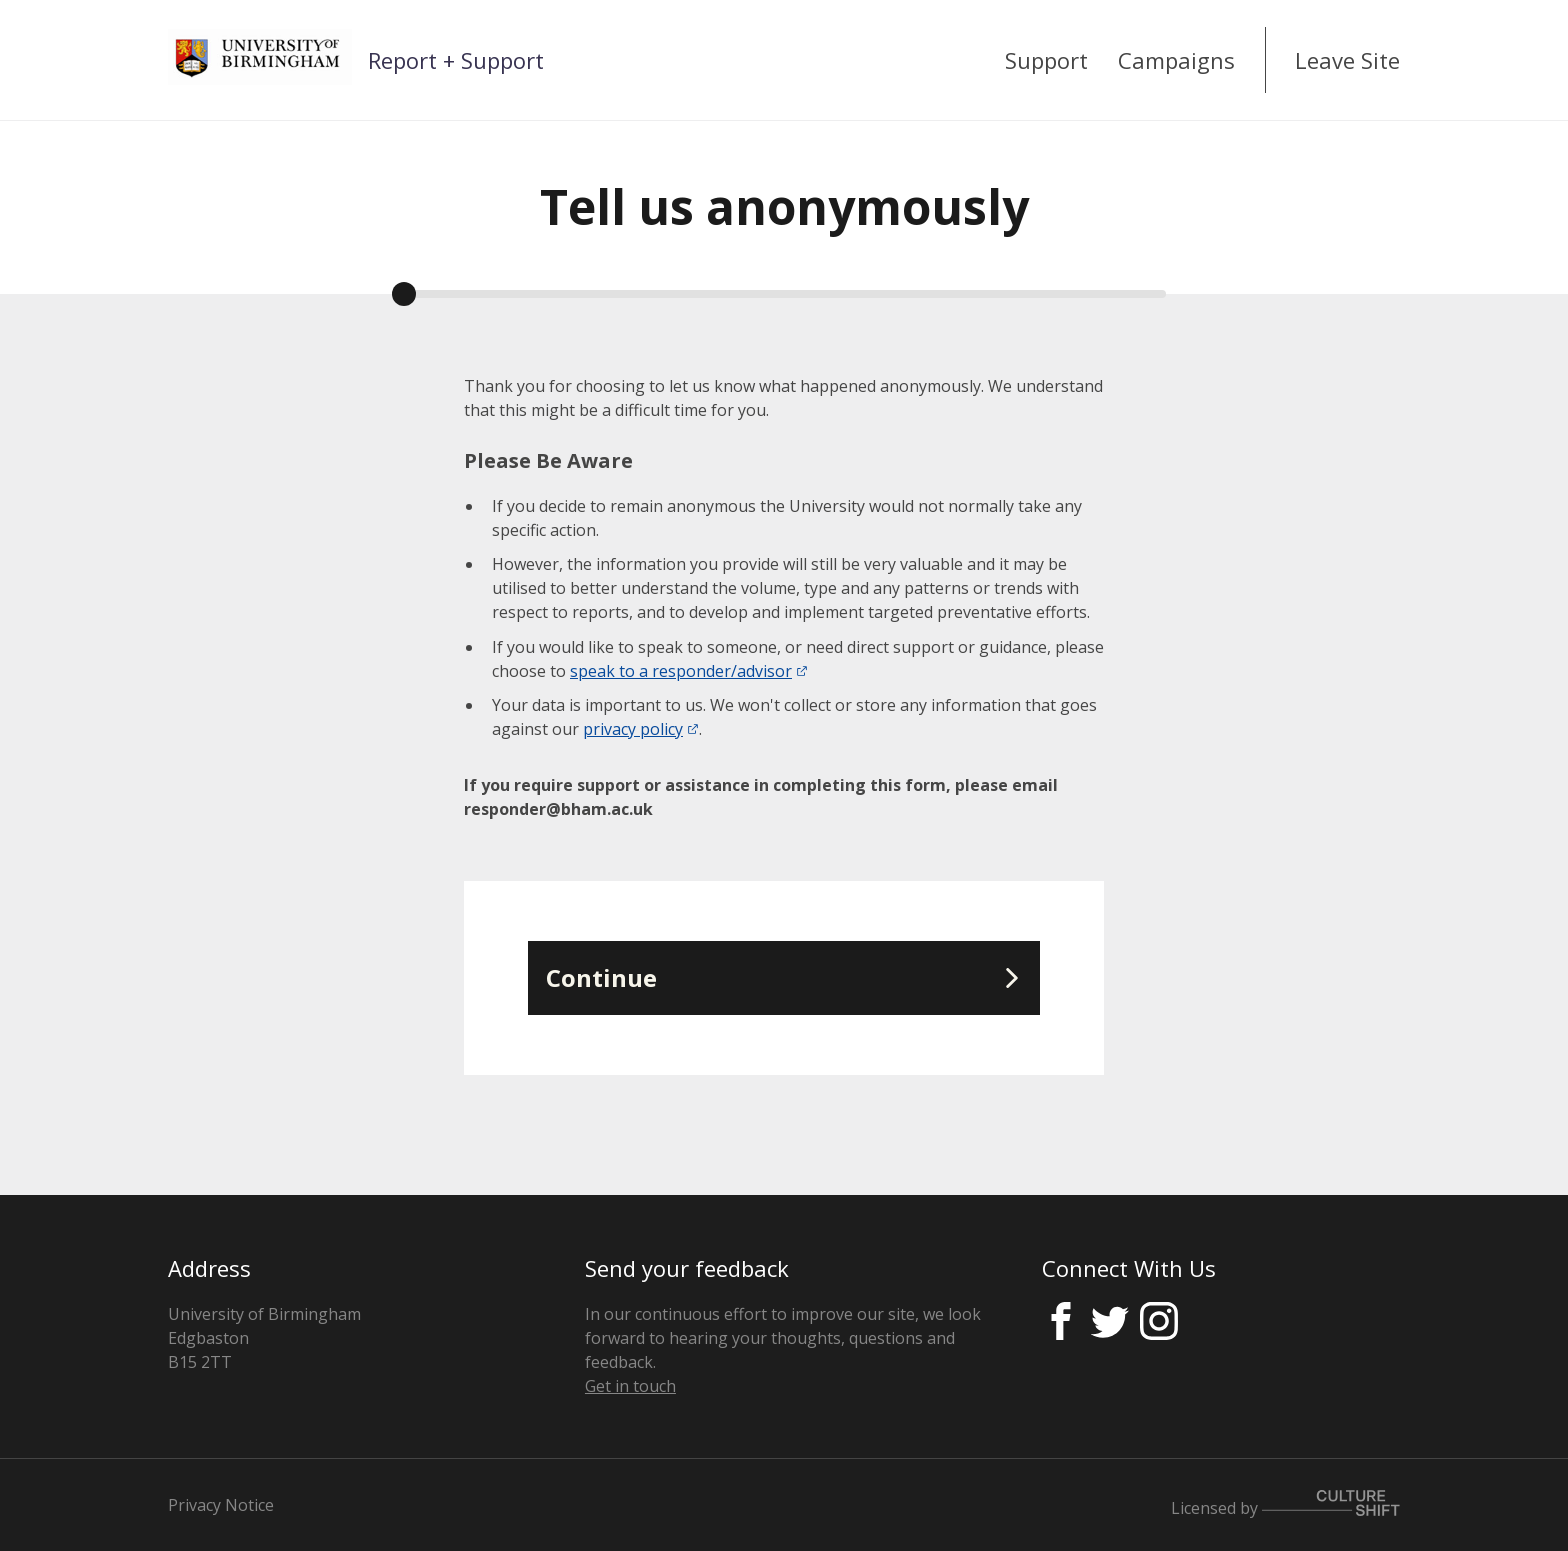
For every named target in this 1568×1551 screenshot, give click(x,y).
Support (1046, 60)
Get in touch (630, 1386)
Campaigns (1176, 60)
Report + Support (456, 60)
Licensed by (1285, 1504)
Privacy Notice (221, 1505)
